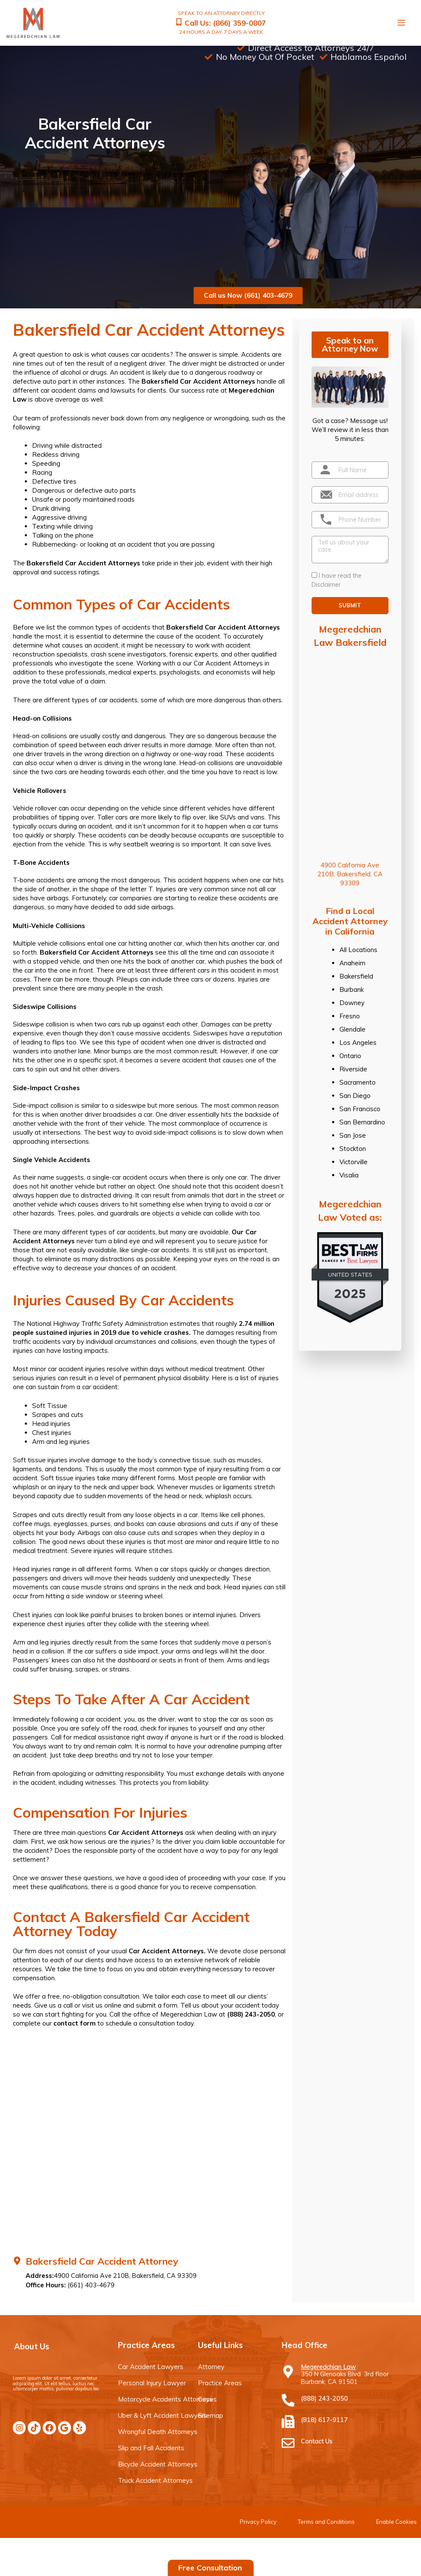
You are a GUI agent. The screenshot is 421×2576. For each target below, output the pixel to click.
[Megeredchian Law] (288, 2371)
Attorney (211, 2366)
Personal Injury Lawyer (152, 2382)
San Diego (355, 1095)
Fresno (349, 1015)
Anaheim (352, 962)
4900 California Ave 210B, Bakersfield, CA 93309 (350, 874)
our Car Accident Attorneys (223, 663)
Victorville (353, 1161)
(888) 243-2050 (251, 2014)
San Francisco (359, 1108)
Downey (352, 1002)
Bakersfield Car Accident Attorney (102, 2260)
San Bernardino (362, 1122)
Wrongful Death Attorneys (157, 2431)
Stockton (352, 1148)
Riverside (353, 1069)
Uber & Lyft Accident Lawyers (162, 2415)
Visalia (349, 1175)
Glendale (352, 1029)
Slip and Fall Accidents (151, 2447)
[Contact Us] (288, 2443)
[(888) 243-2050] (288, 2400)
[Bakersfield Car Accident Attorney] (17, 2260)
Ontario (350, 1055)
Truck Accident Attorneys (155, 2480)
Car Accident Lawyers (150, 2366)
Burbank (351, 989)
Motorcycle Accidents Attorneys (165, 2399)
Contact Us (317, 2441)
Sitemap (210, 2415)
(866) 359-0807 (239, 22)
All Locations (358, 949)
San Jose (352, 1135)
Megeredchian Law (328, 2366)
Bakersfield (356, 976)
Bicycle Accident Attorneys (157, 2464)
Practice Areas (220, 2382)
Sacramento (357, 1082)
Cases (207, 2399)
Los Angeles (358, 1042)
